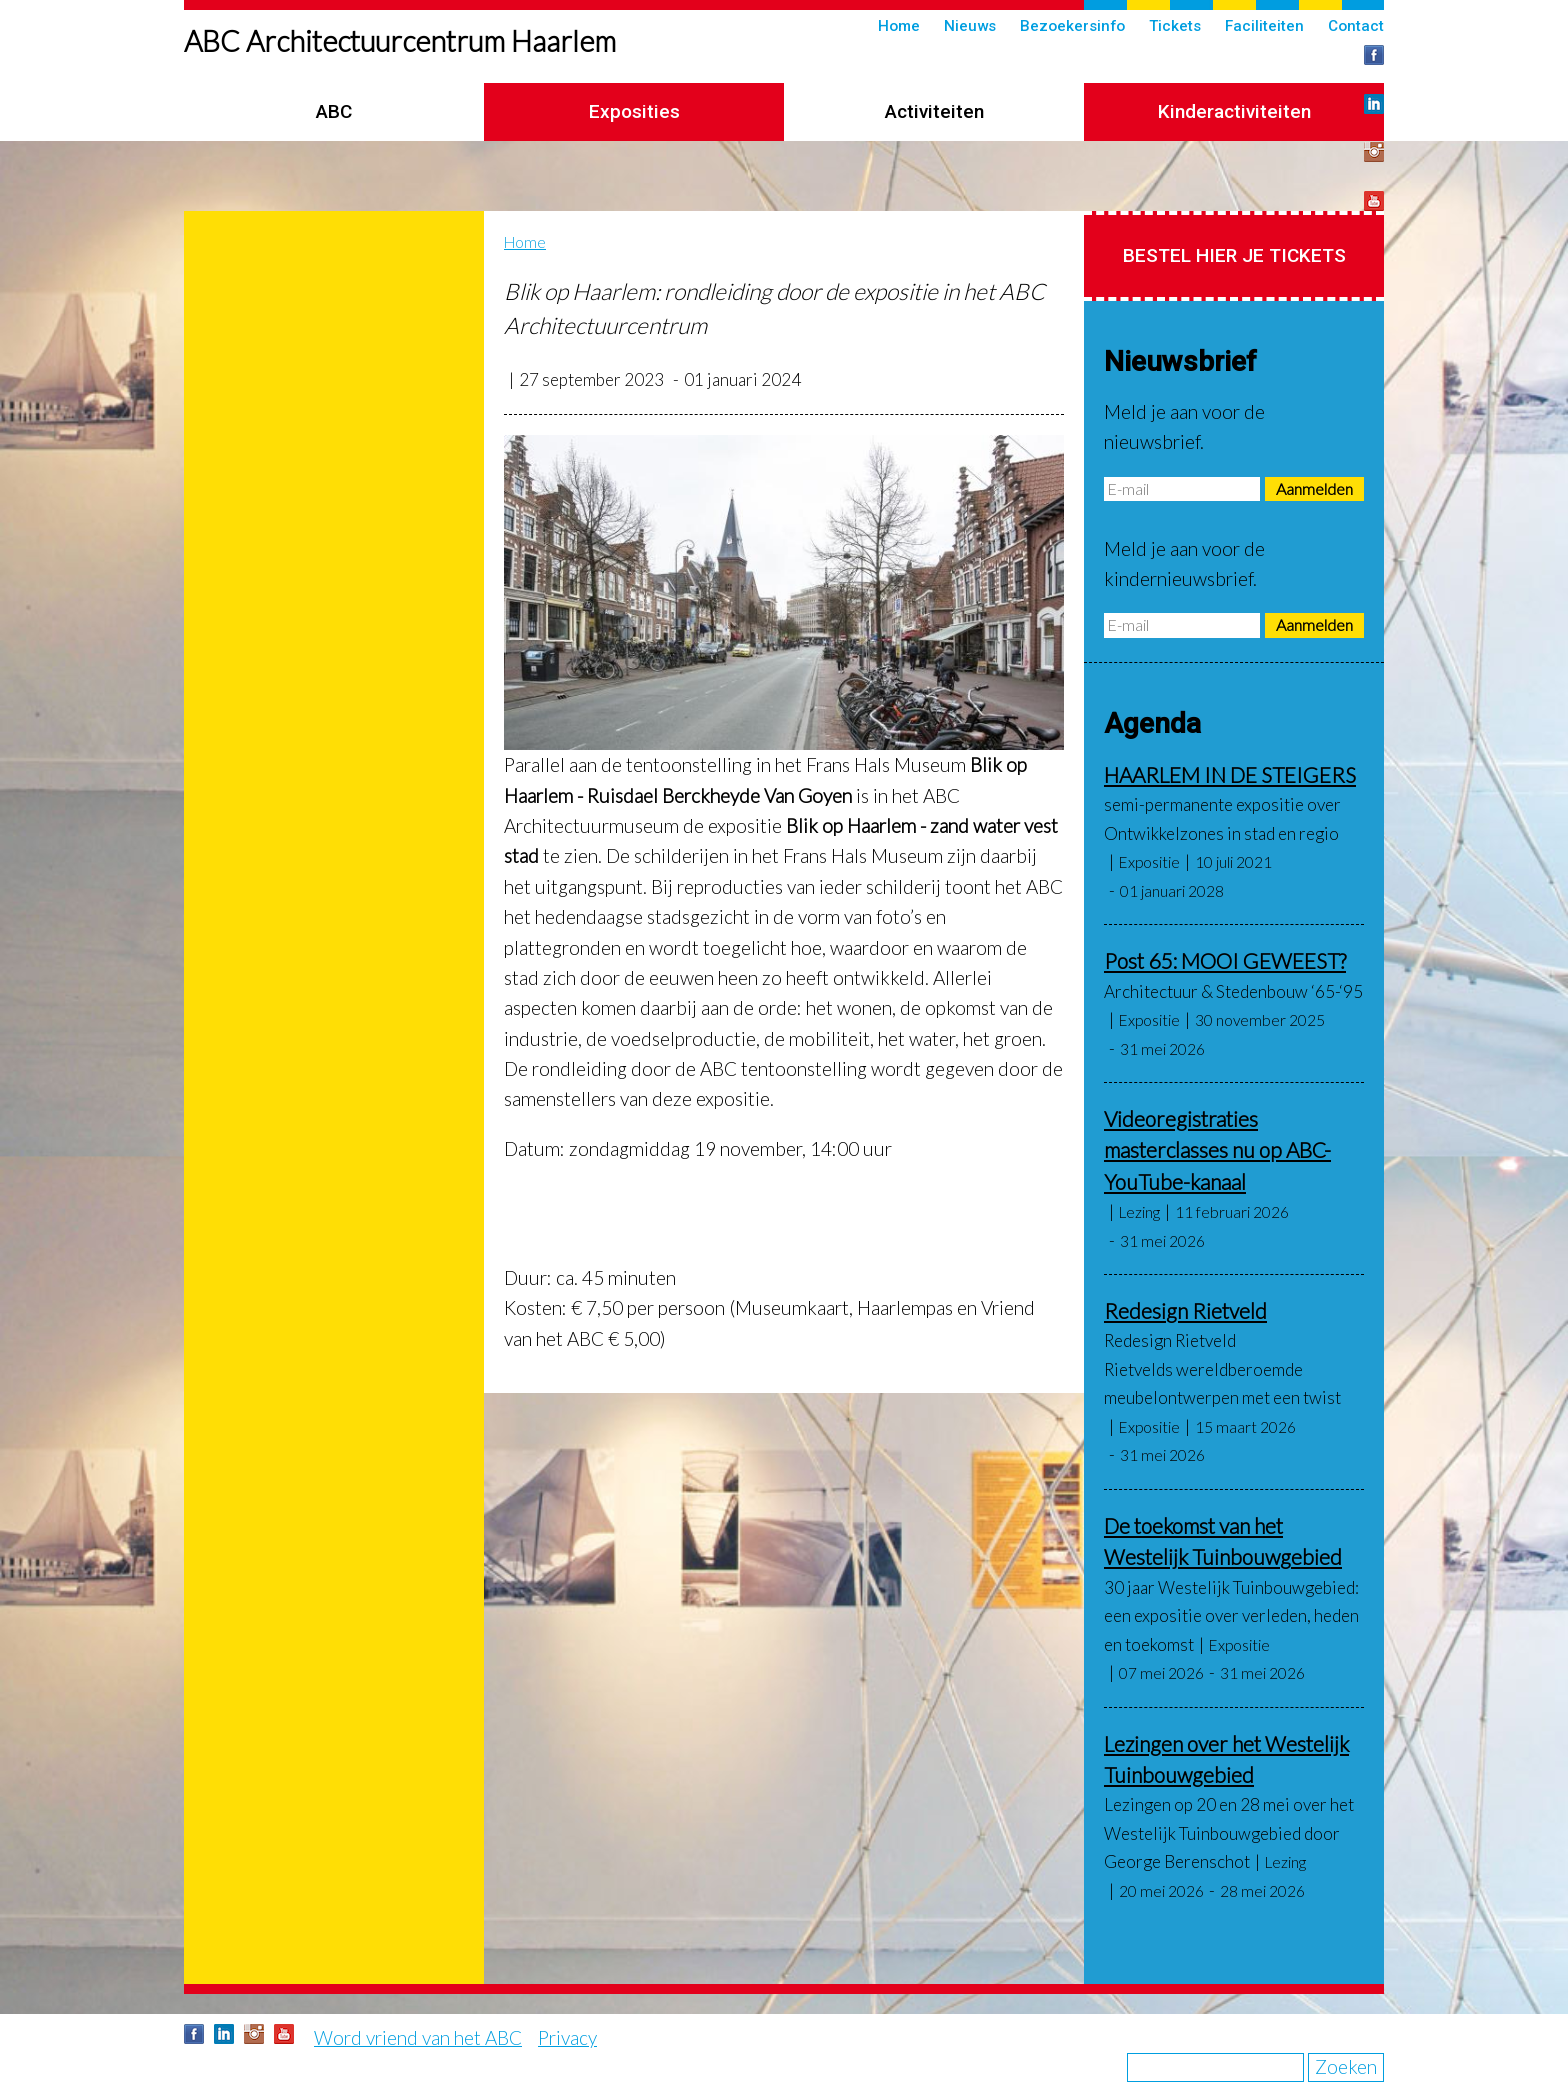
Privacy (567, 2037)
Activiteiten (934, 111)
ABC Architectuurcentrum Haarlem (400, 41)
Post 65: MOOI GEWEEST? (1225, 960)
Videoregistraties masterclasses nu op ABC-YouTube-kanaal (1217, 1150)
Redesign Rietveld (1185, 1310)
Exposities (634, 111)
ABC (334, 111)
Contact (1356, 26)
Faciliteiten (1264, 26)
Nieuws (970, 26)
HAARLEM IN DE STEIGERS (1230, 774)
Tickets (1175, 26)
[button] (784, 592)
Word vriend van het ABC (418, 2037)
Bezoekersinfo (1072, 26)
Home (899, 26)
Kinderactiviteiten (1234, 111)
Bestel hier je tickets (1234, 255)
